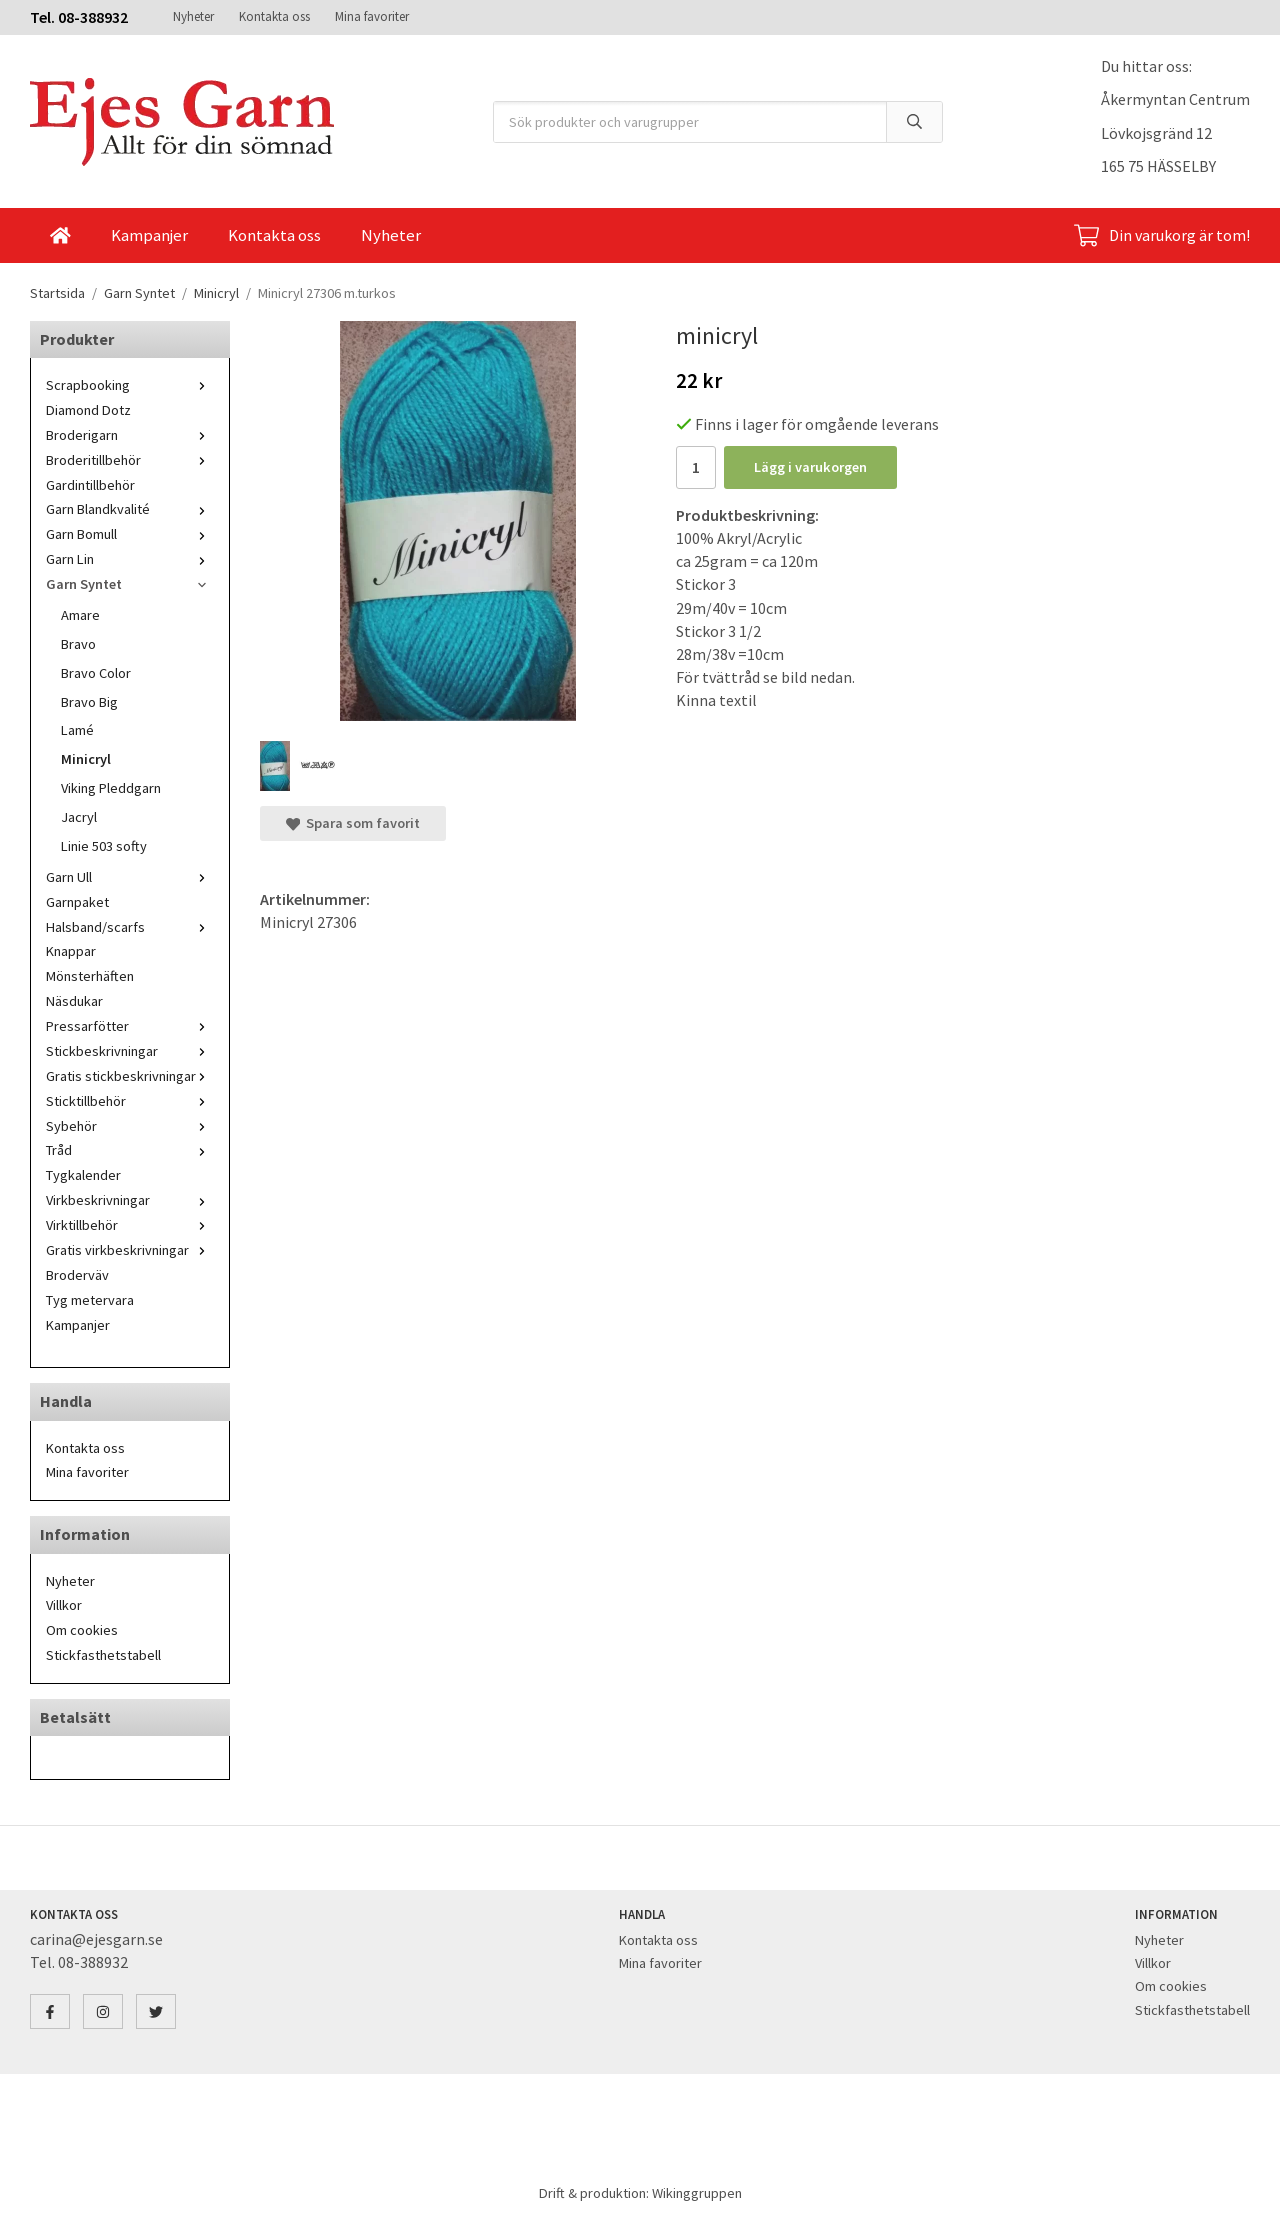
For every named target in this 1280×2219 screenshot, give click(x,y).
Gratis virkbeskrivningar (130, 1250)
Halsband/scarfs (130, 927)
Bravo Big (89, 702)
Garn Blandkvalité (130, 509)
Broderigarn (130, 435)
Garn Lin (130, 559)
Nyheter (193, 16)
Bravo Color (96, 673)
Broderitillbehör (130, 460)
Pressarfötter (130, 1026)
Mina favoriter (372, 16)
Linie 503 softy (104, 846)
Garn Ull (130, 877)
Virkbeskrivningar (130, 1200)
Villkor (64, 1605)
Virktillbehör (130, 1225)
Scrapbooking (130, 385)
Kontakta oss (274, 16)
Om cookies (82, 1630)
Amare (80, 615)
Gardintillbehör (90, 485)
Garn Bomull (130, 534)
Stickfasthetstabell (103, 1655)
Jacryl (79, 817)
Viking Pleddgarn (111, 788)
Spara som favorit (353, 823)
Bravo (78, 644)
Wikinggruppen (697, 2193)
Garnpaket (77, 902)
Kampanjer (149, 235)
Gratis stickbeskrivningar (130, 1076)
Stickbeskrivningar (130, 1051)
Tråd (130, 1150)
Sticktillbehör (130, 1101)
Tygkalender (83, 1175)
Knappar (71, 951)
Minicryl (86, 759)
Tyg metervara (90, 1300)
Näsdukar (74, 1001)
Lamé (77, 730)
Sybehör (130, 1126)
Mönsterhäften (90, 976)
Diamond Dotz (88, 410)
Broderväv (77, 1275)
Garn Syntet (130, 584)
